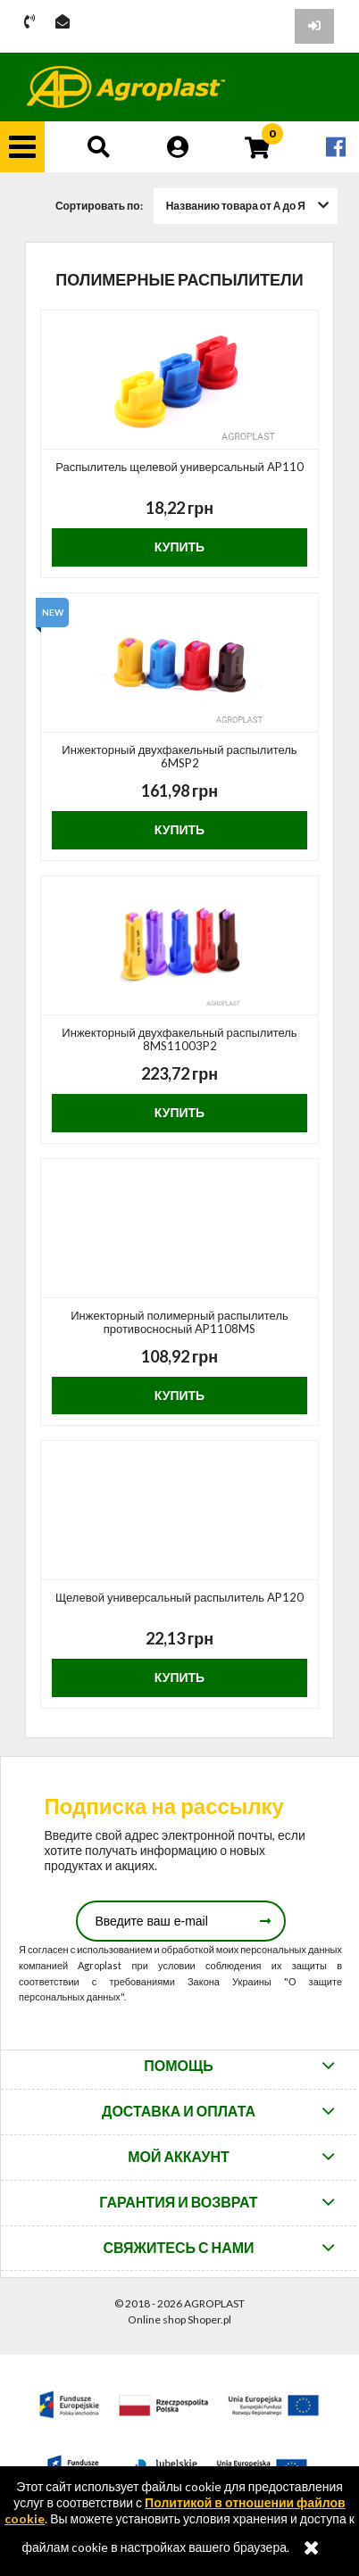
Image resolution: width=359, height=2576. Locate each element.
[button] (22, 146)
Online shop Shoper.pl (179, 2319)
